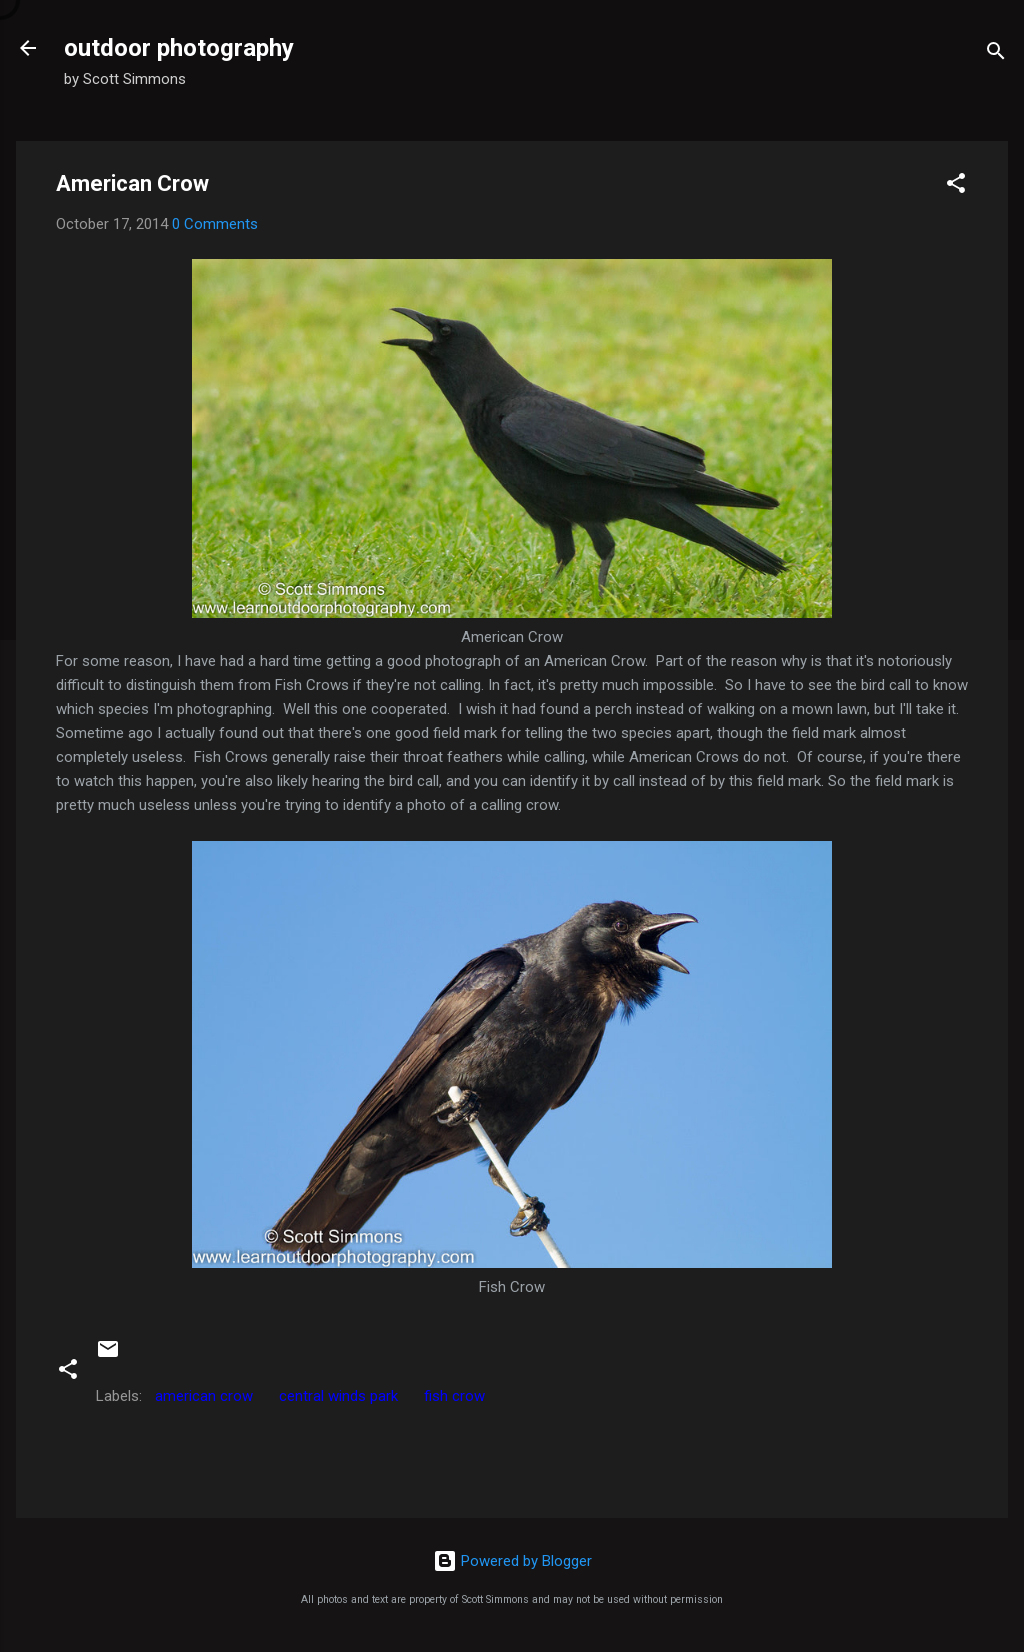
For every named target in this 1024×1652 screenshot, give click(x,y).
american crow (204, 1396)
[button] (956, 186)
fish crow (454, 1396)
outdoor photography (179, 48)
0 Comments (215, 224)
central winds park (338, 1396)
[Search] (996, 54)
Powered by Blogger (512, 1561)
